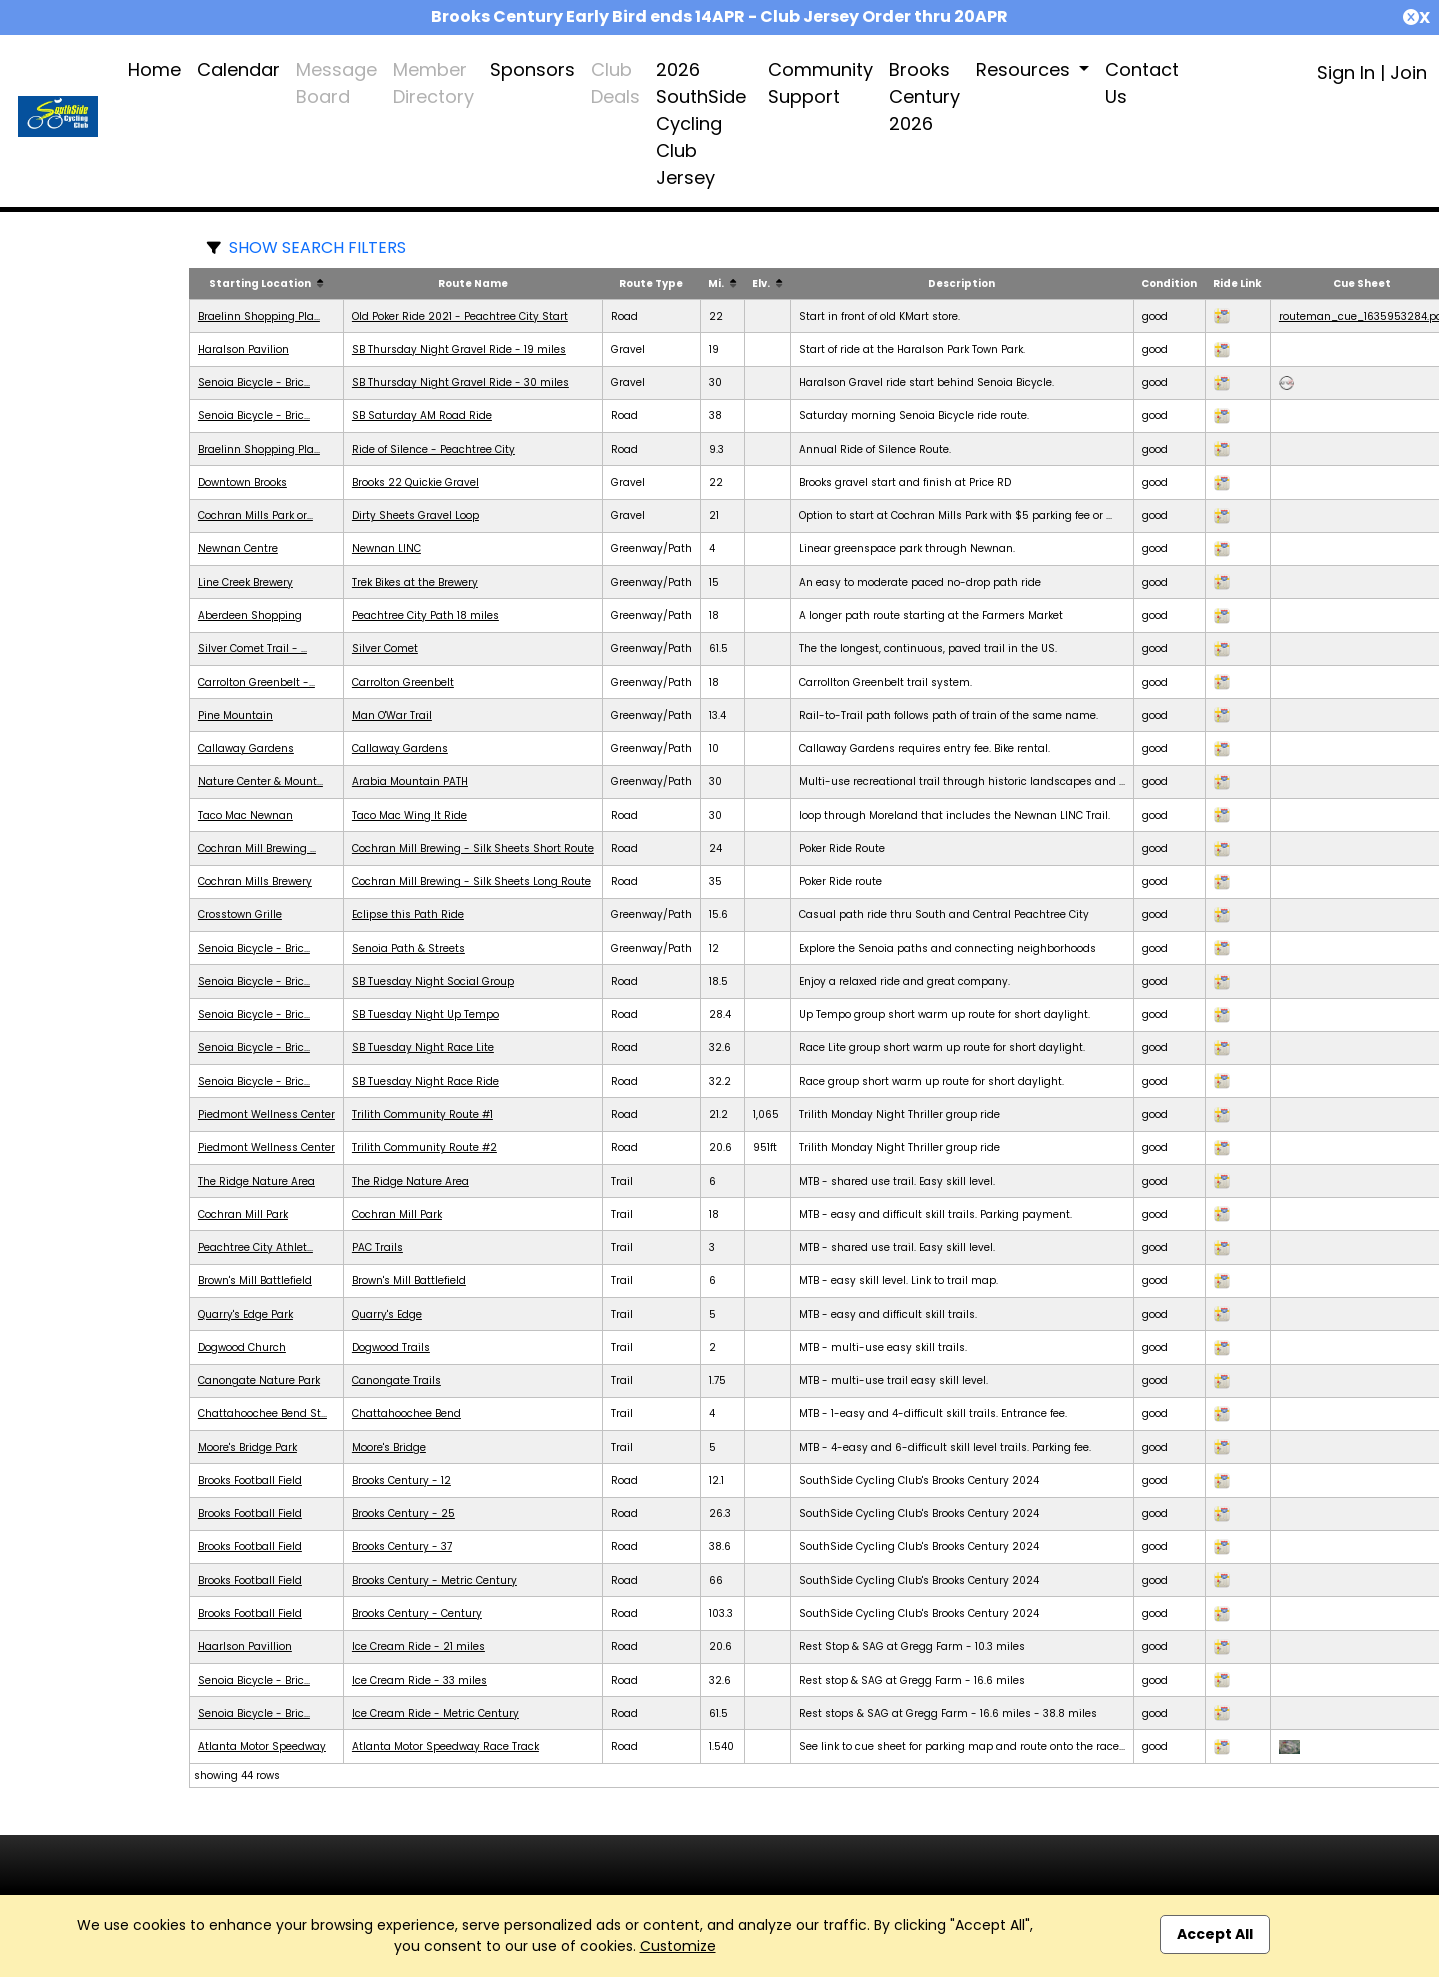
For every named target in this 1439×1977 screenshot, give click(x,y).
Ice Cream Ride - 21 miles (418, 1646)
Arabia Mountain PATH (410, 781)
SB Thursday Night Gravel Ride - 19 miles (459, 349)
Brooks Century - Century (417, 1613)
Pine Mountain (235, 715)
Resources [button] (1025, 69)
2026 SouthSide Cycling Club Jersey (701, 123)
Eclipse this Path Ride (408, 914)
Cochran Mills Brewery (255, 881)
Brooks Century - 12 (401, 1480)
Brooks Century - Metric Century (434, 1580)
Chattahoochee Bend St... (262, 1413)
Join (1408, 72)
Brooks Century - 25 (403, 1513)
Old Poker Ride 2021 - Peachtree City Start (460, 316)
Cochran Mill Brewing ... (257, 848)
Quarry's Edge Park (245, 1314)
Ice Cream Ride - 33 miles (419, 1680)
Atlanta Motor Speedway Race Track (445, 1746)
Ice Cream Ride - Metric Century (435, 1713)
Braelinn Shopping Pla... (259, 316)
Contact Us (1142, 83)
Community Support (820, 83)
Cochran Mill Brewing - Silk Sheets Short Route (473, 848)
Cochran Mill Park (243, 1214)
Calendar (238, 69)
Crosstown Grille (240, 914)
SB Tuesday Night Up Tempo (425, 1014)
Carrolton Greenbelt (403, 682)
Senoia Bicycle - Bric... (254, 382)
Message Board (336, 83)
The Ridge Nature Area (256, 1181)
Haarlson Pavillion (245, 1646)
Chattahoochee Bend (406, 1413)
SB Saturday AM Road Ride (422, 415)
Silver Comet (385, 648)
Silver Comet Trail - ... (252, 648)
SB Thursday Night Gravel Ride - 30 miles (460, 382)
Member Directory (433, 83)
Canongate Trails (396, 1380)
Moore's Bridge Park (247, 1447)
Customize (678, 1946)
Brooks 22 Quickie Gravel (415, 482)
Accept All (1215, 1934)
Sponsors (532, 69)
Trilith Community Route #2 (424, 1147)
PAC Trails (377, 1247)
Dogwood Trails (391, 1347)
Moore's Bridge (389, 1447)
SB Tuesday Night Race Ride (425, 1081)
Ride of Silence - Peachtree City (433, 449)
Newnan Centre (238, 548)
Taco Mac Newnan (245, 815)
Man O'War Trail (392, 715)
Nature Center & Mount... (260, 781)
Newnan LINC (386, 548)
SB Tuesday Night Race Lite (423, 1047)
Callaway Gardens (246, 748)
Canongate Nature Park (259, 1380)
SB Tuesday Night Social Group (433, 981)
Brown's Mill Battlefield (255, 1280)
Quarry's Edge (387, 1314)
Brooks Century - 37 (402, 1546)
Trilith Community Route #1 (422, 1114)
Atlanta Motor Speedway (262, 1746)
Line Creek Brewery (245, 582)
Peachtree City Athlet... (255, 1247)
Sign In (1346, 72)
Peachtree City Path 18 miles (425, 615)
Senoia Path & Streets (408, 948)
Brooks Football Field (250, 1480)
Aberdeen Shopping (250, 615)
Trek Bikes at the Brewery (415, 582)
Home (154, 69)
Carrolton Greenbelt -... (256, 682)
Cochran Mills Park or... (255, 515)
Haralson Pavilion (243, 349)
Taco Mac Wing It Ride (409, 815)
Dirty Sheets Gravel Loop (415, 515)
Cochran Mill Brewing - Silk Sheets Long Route (471, 881)
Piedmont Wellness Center (266, 1114)
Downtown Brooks (242, 482)
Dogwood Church (242, 1347)
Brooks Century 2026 (924, 96)
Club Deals (615, 83)
